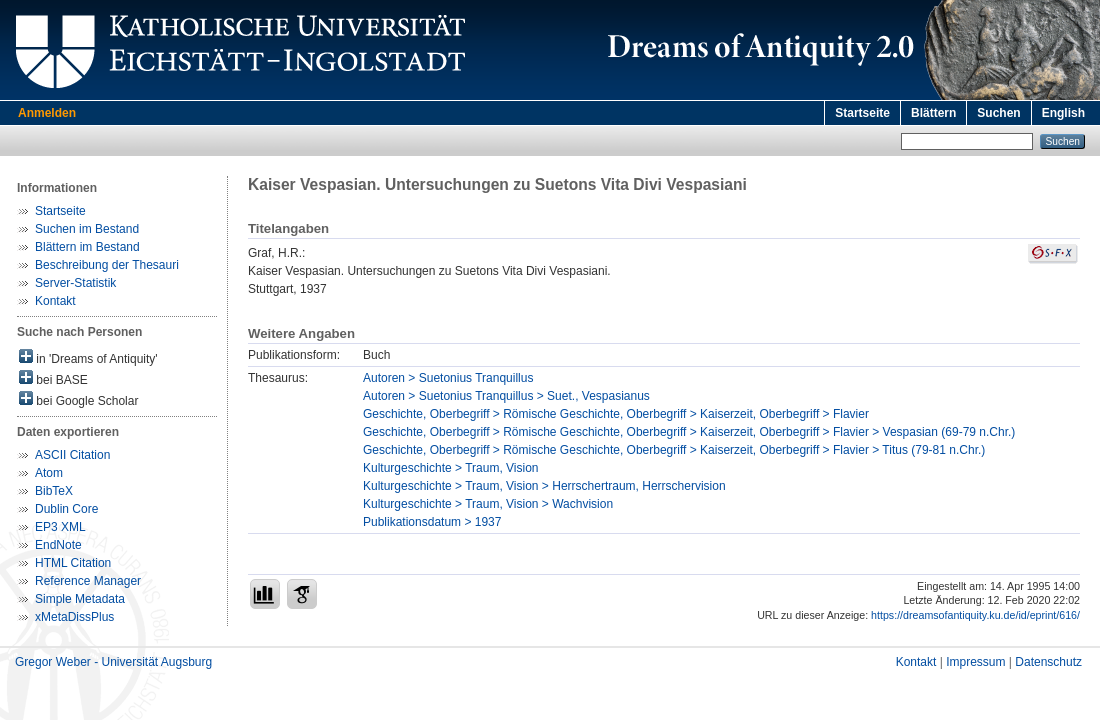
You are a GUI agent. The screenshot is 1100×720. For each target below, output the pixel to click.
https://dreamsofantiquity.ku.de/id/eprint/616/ (975, 615)
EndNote (58, 545)
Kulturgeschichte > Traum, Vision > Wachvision (488, 504)
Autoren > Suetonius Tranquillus (448, 378)
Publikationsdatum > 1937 (432, 522)
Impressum (975, 662)
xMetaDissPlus (74, 617)
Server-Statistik (75, 283)
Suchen (998, 113)
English (1063, 113)
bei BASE (53, 378)
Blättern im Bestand (87, 247)
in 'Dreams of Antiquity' (88, 357)
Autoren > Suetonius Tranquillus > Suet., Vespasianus (506, 396)
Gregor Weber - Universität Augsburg (113, 662)
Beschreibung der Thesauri (107, 265)
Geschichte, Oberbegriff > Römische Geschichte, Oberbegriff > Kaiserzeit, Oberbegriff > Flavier (616, 414)
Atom (49, 473)
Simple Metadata (80, 599)
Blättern (933, 113)
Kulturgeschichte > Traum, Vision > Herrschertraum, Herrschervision (544, 486)
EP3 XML (60, 527)
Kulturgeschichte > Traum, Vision (451, 468)
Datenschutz (1048, 662)
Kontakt (55, 301)
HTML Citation (73, 563)
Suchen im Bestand (87, 229)
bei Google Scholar (78, 399)
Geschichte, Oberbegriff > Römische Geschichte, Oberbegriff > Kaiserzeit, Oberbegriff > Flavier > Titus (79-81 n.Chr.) (674, 450)
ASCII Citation (72, 455)
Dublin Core (66, 509)
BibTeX (54, 491)
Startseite (862, 113)
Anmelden (47, 113)
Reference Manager (88, 581)
